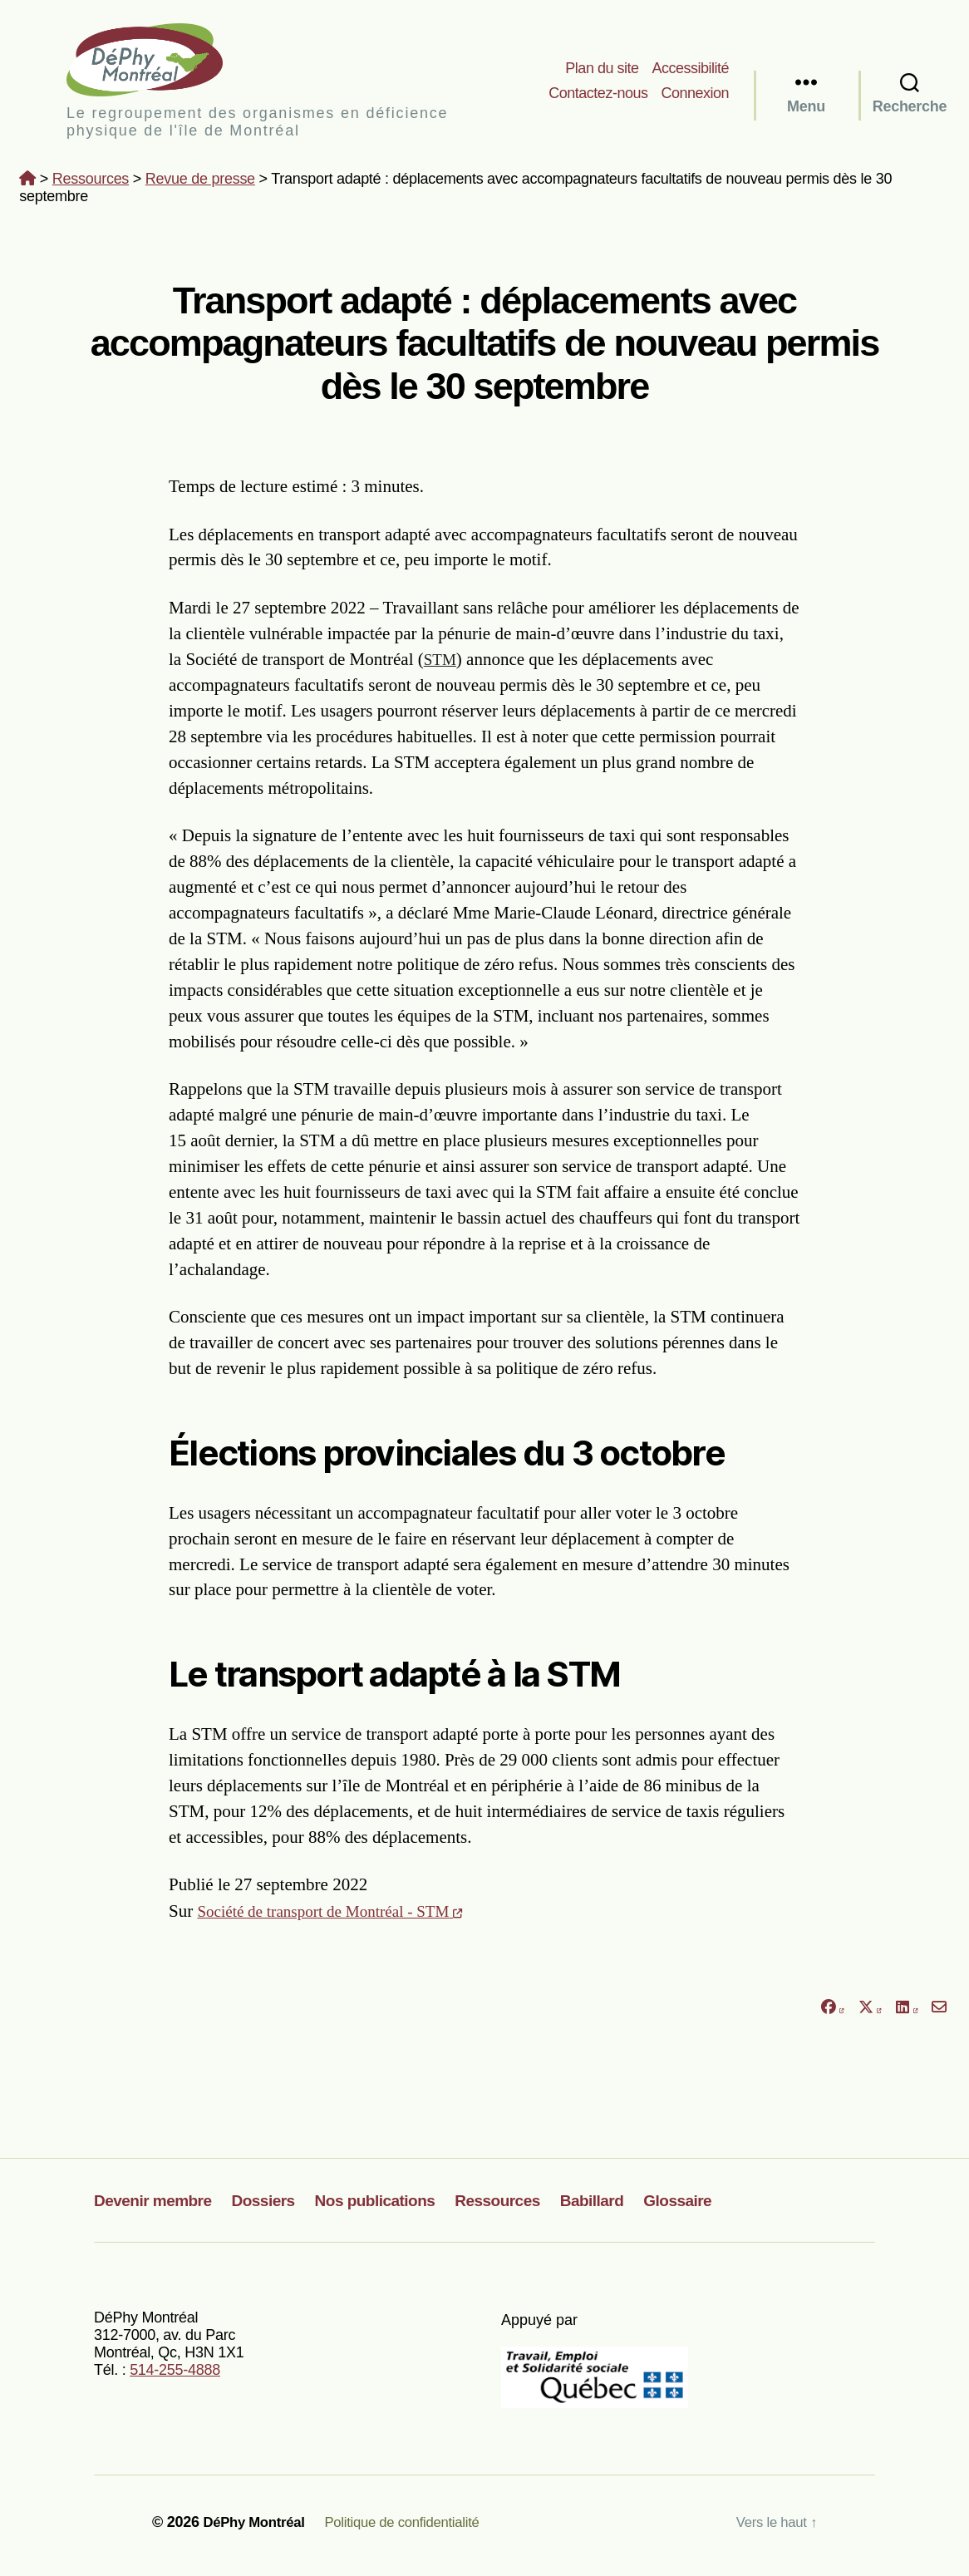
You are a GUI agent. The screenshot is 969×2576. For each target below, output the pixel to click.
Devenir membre (159, 2206)
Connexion (695, 96)
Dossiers (278, 2206)
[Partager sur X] (870, 2014)
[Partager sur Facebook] (832, 2014)
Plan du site (601, 71)
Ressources (90, 185)
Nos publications (400, 2206)
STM (442, 666)
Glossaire (728, 2206)
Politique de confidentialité (417, 2528)
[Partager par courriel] (939, 2014)
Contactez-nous (597, 96)
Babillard (636, 2206)
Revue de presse (200, 185)
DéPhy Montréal (165, 63)
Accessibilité (690, 71)
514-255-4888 (175, 2376)
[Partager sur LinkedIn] (907, 2014)
